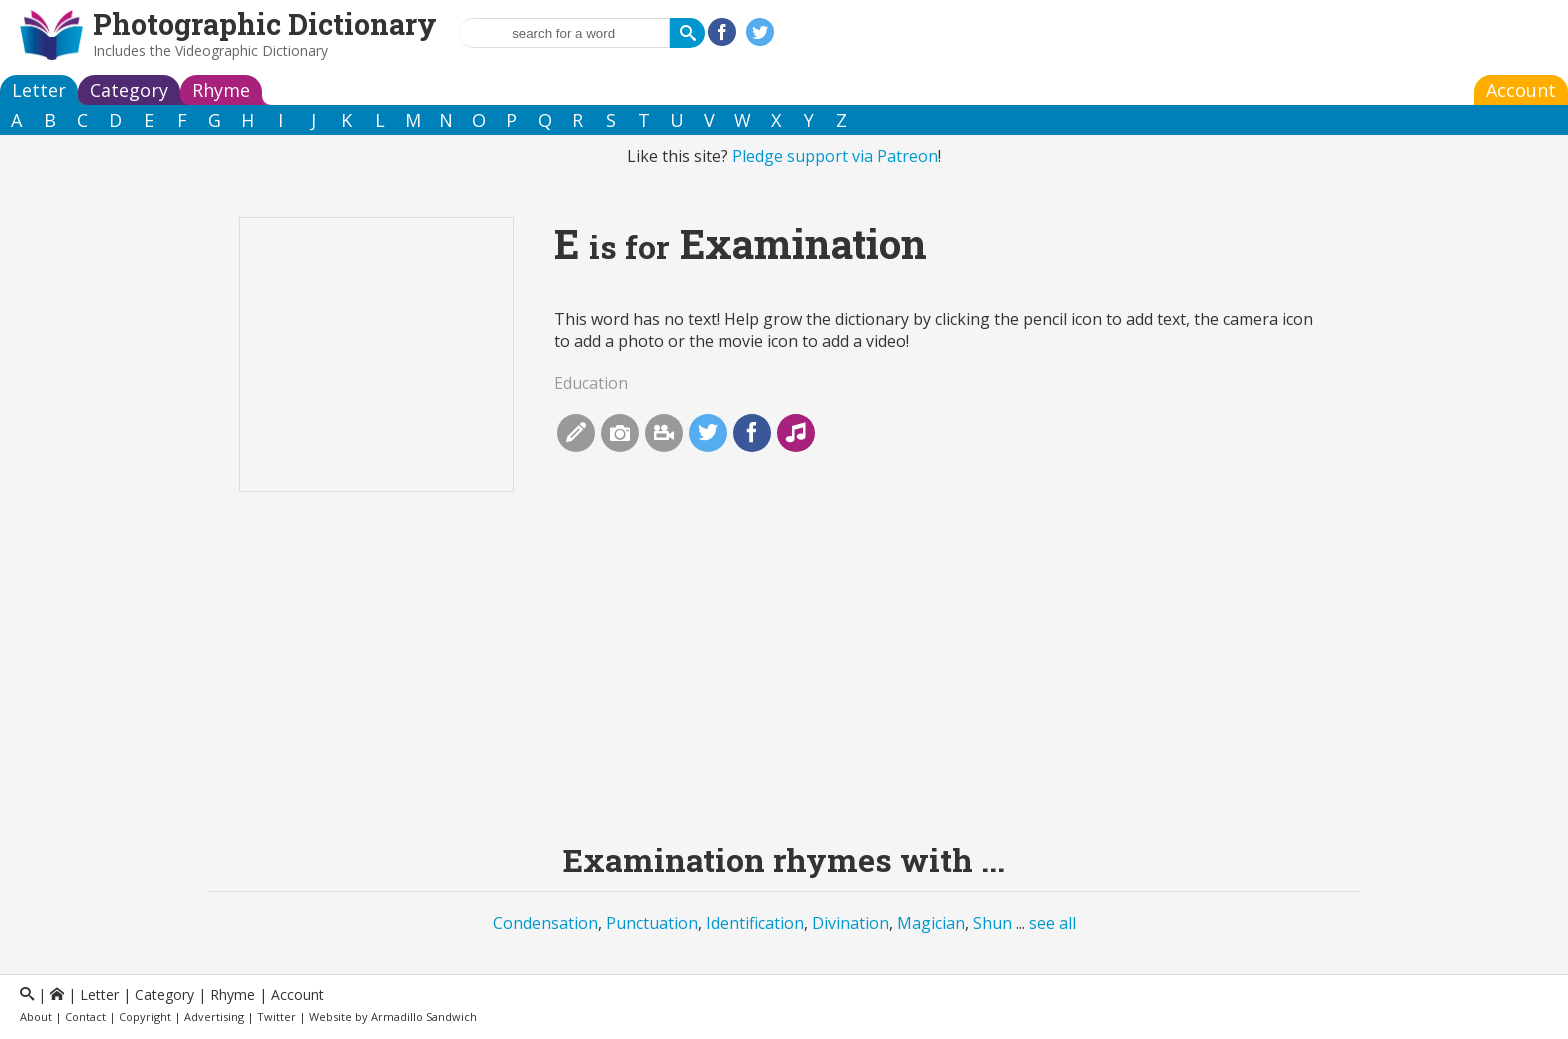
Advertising (214, 1016)
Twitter (276, 1016)
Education (591, 383)
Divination (850, 923)
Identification (755, 923)
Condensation (545, 923)
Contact (85, 1016)
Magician (931, 923)
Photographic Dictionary (265, 24)
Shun (992, 923)
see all (1052, 923)
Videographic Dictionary (251, 50)
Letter (39, 90)
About (36, 1016)
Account (1521, 90)
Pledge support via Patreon (835, 156)
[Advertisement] (784, 682)
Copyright (145, 1016)
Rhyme (221, 90)
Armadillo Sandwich (424, 1016)
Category (129, 90)
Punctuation (652, 923)
